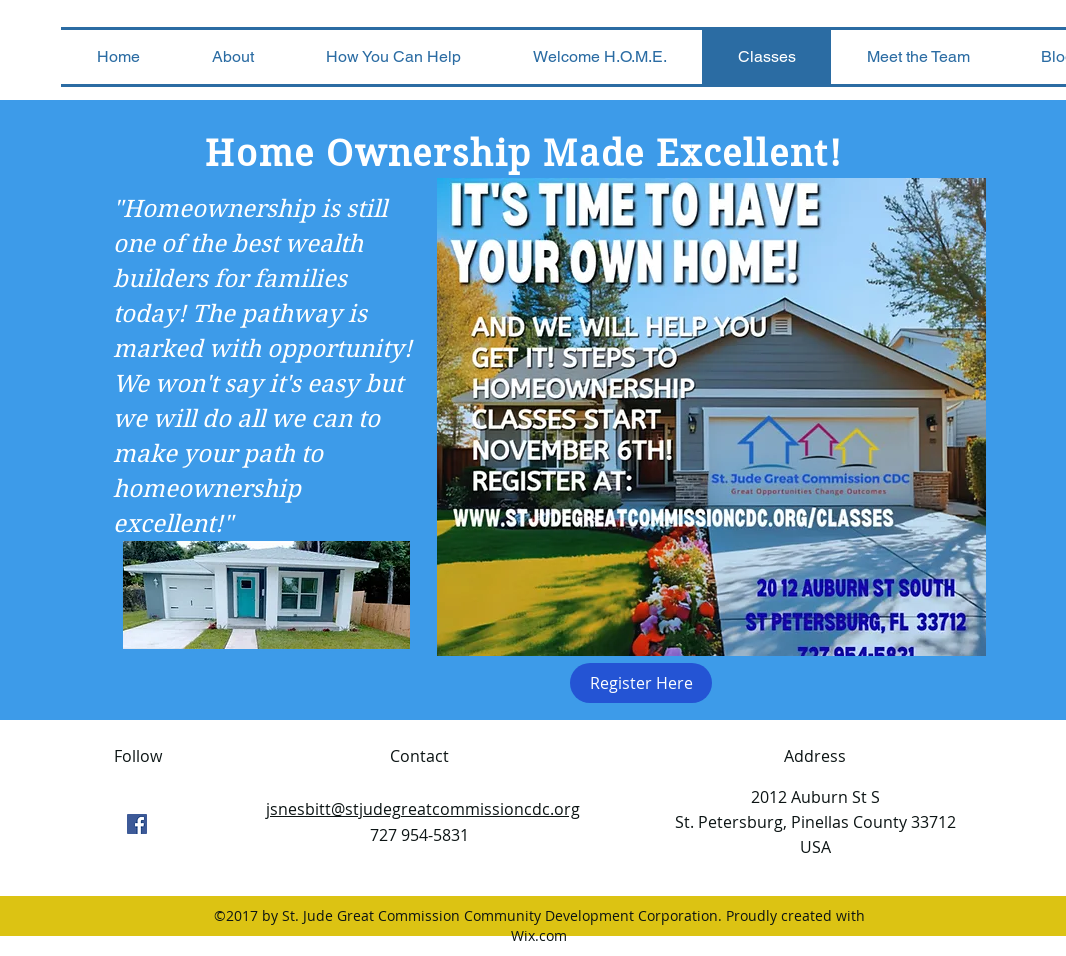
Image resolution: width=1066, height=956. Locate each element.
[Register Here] (641, 683)
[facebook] (137, 824)
